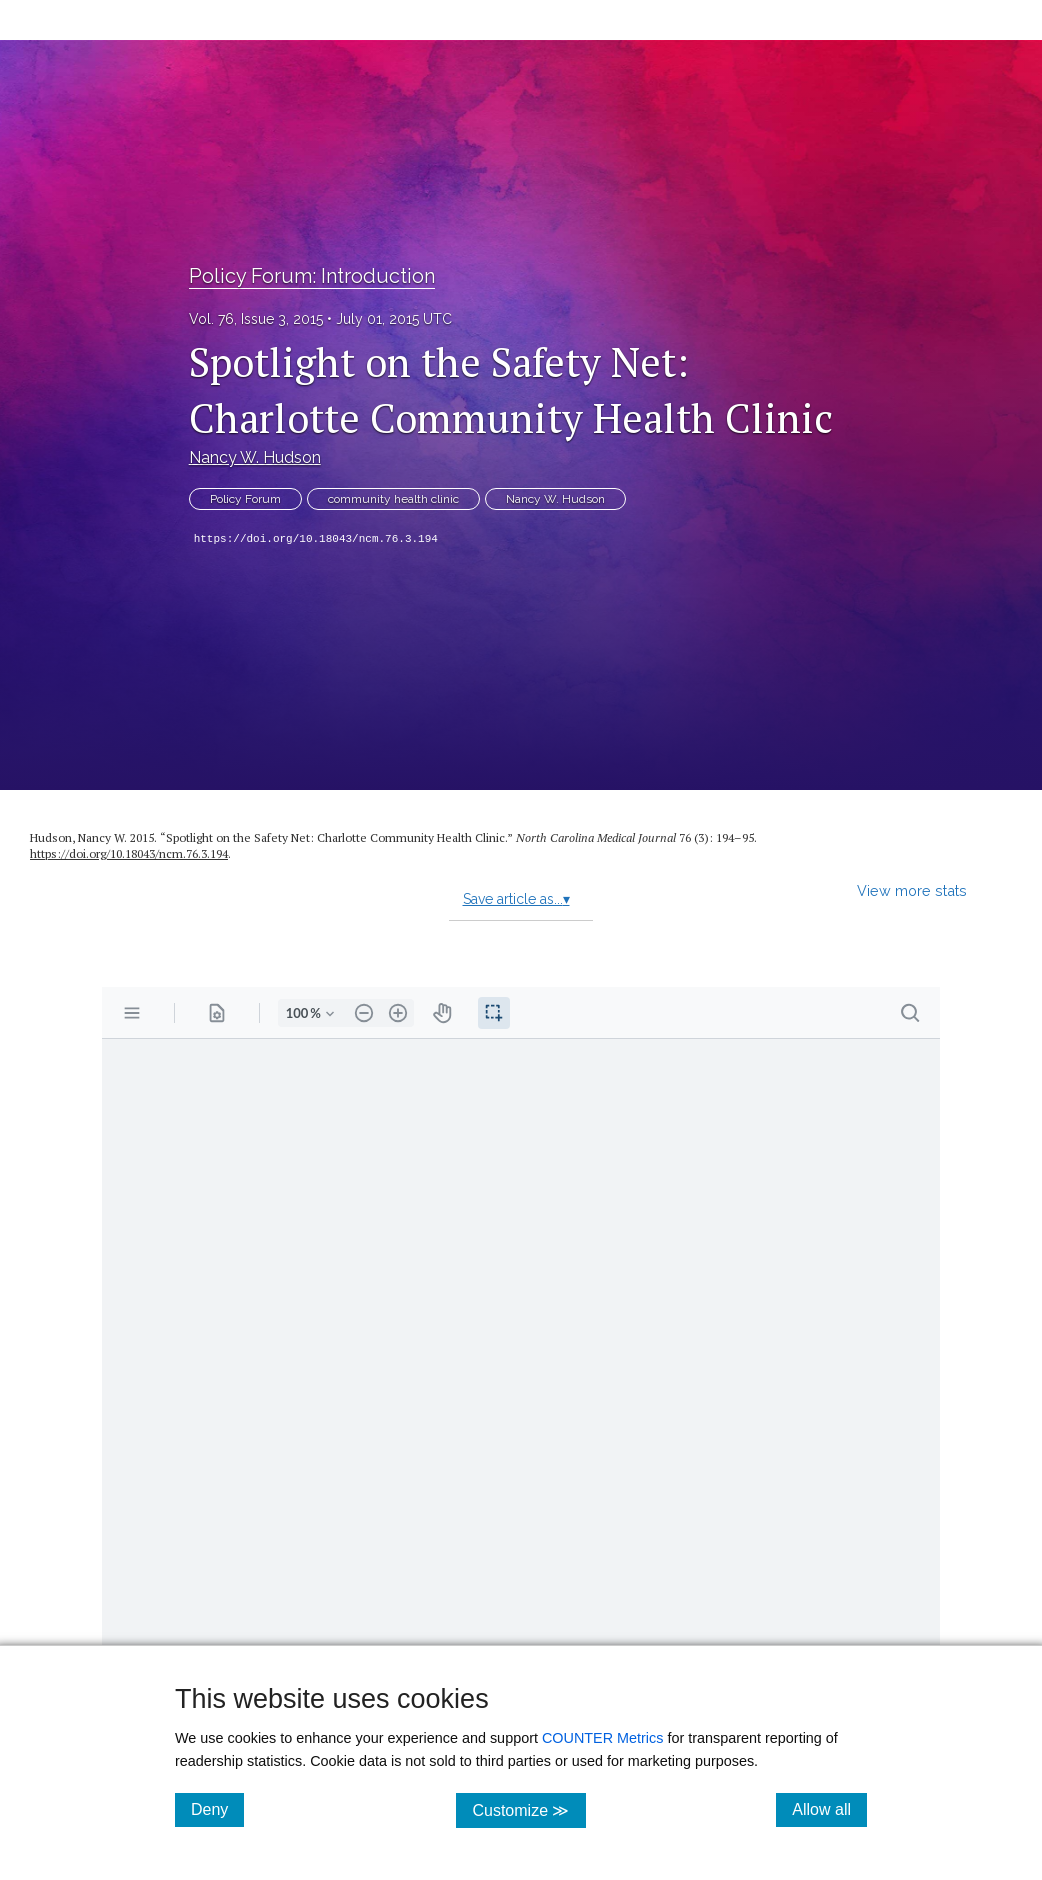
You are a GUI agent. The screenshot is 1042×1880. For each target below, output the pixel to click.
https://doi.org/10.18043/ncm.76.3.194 (316, 539)
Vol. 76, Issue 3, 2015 (256, 319)
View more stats (912, 890)
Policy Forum (245, 499)
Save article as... (516, 899)
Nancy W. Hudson (255, 457)
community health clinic (393, 499)
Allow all (829, 1809)
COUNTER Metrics (603, 1738)
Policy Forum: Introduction (312, 276)
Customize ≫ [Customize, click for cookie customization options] (528, 1809)
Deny (217, 1809)
